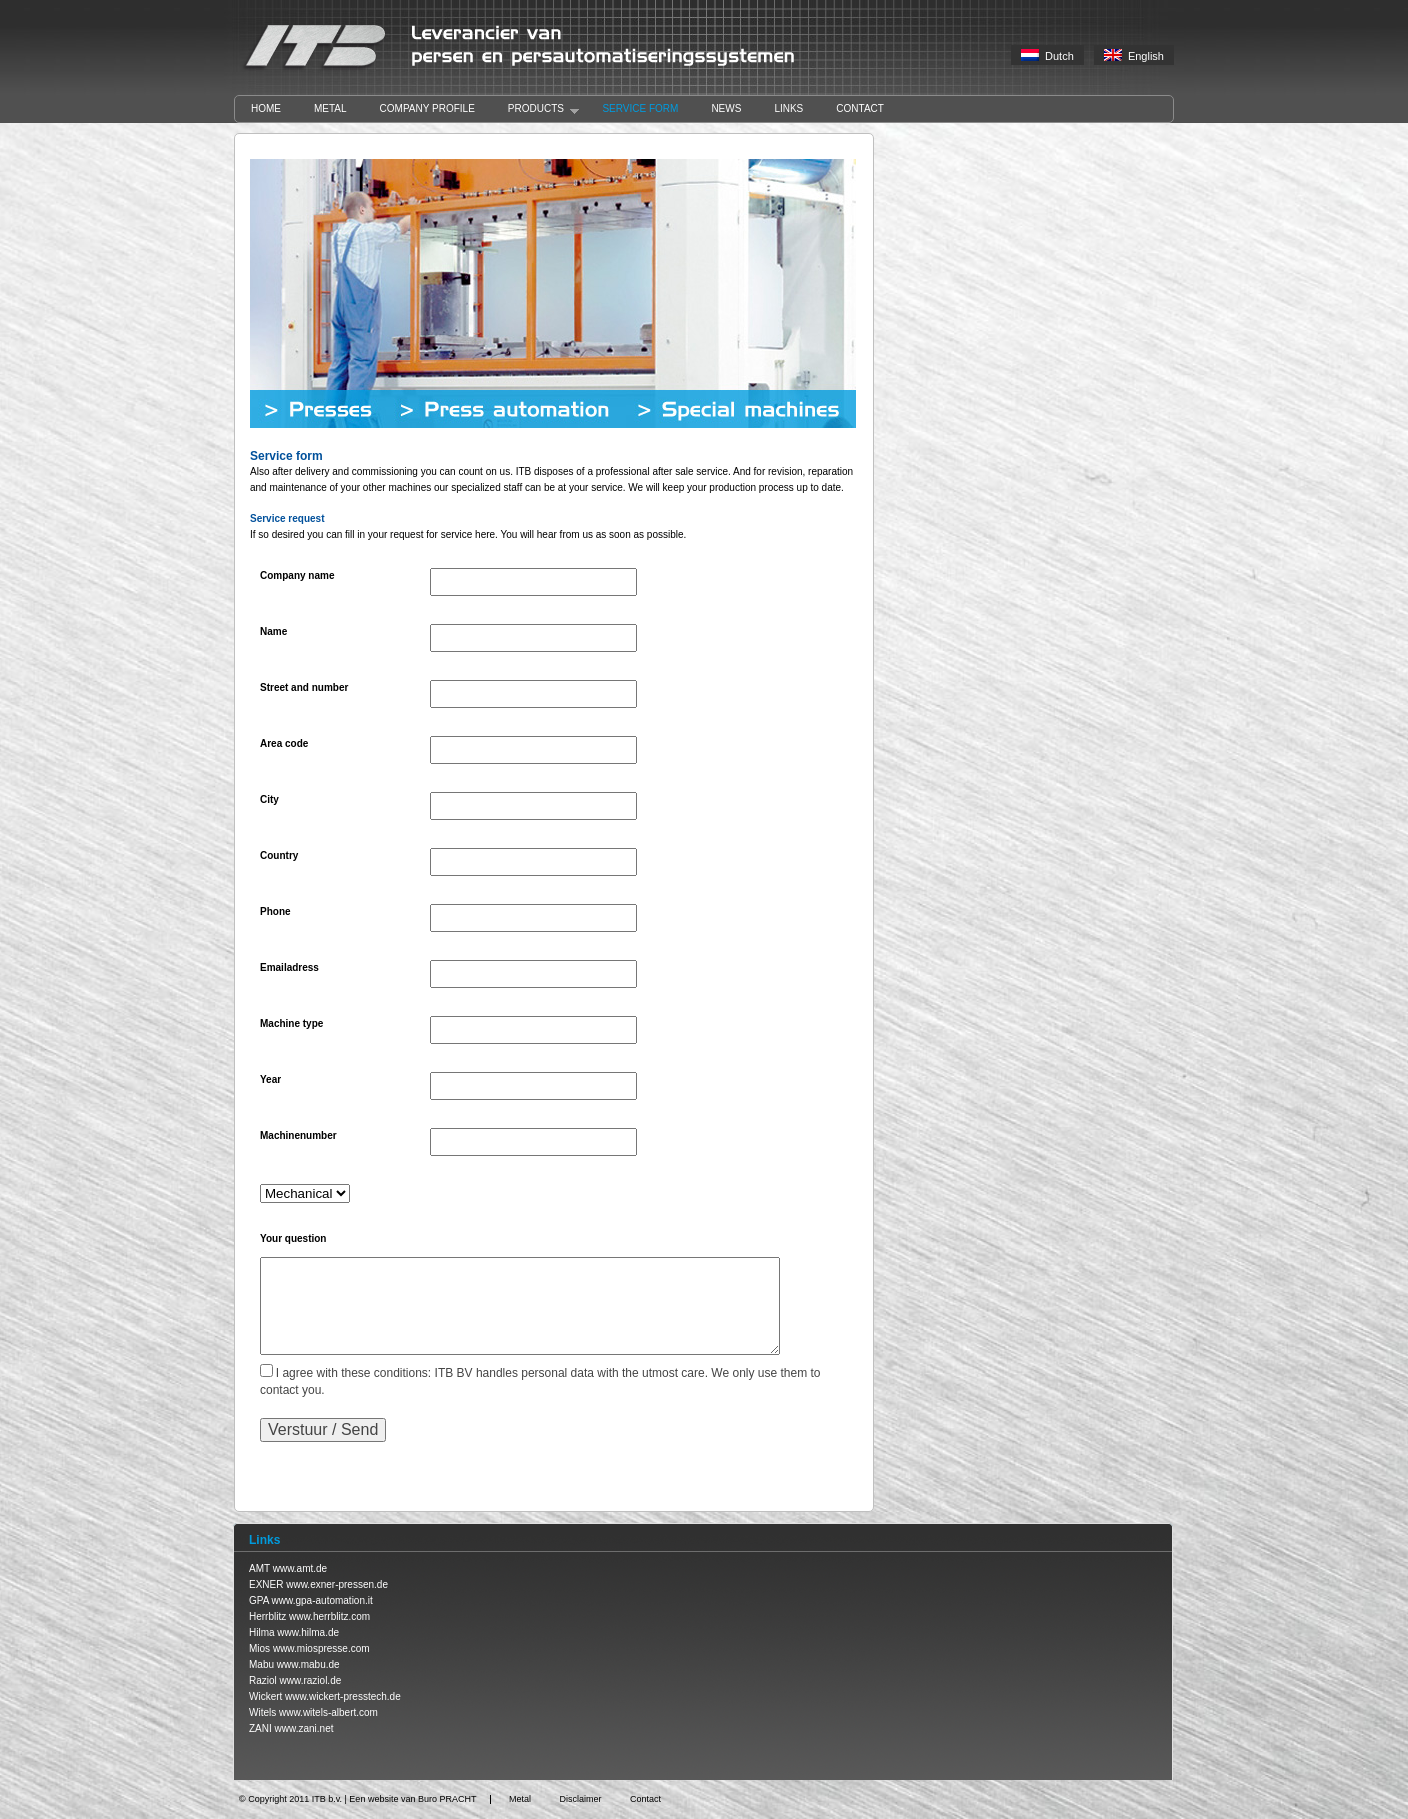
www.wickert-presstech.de (343, 1696)
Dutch (1047, 55)
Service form (640, 108)
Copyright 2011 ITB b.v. (295, 1799)
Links (788, 108)
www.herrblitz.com (329, 1616)
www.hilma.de (308, 1632)
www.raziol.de (311, 1680)
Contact (860, 108)
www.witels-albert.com (328, 1712)
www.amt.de (300, 1568)
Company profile (427, 108)
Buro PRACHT (447, 1799)
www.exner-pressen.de (337, 1584)
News (726, 108)
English (1134, 55)
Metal (330, 108)
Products (535, 109)
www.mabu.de (308, 1664)
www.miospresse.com (321, 1648)
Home (266, 108)
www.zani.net (304, 1728)
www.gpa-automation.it (322, 1600)
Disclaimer (580, 1799)
